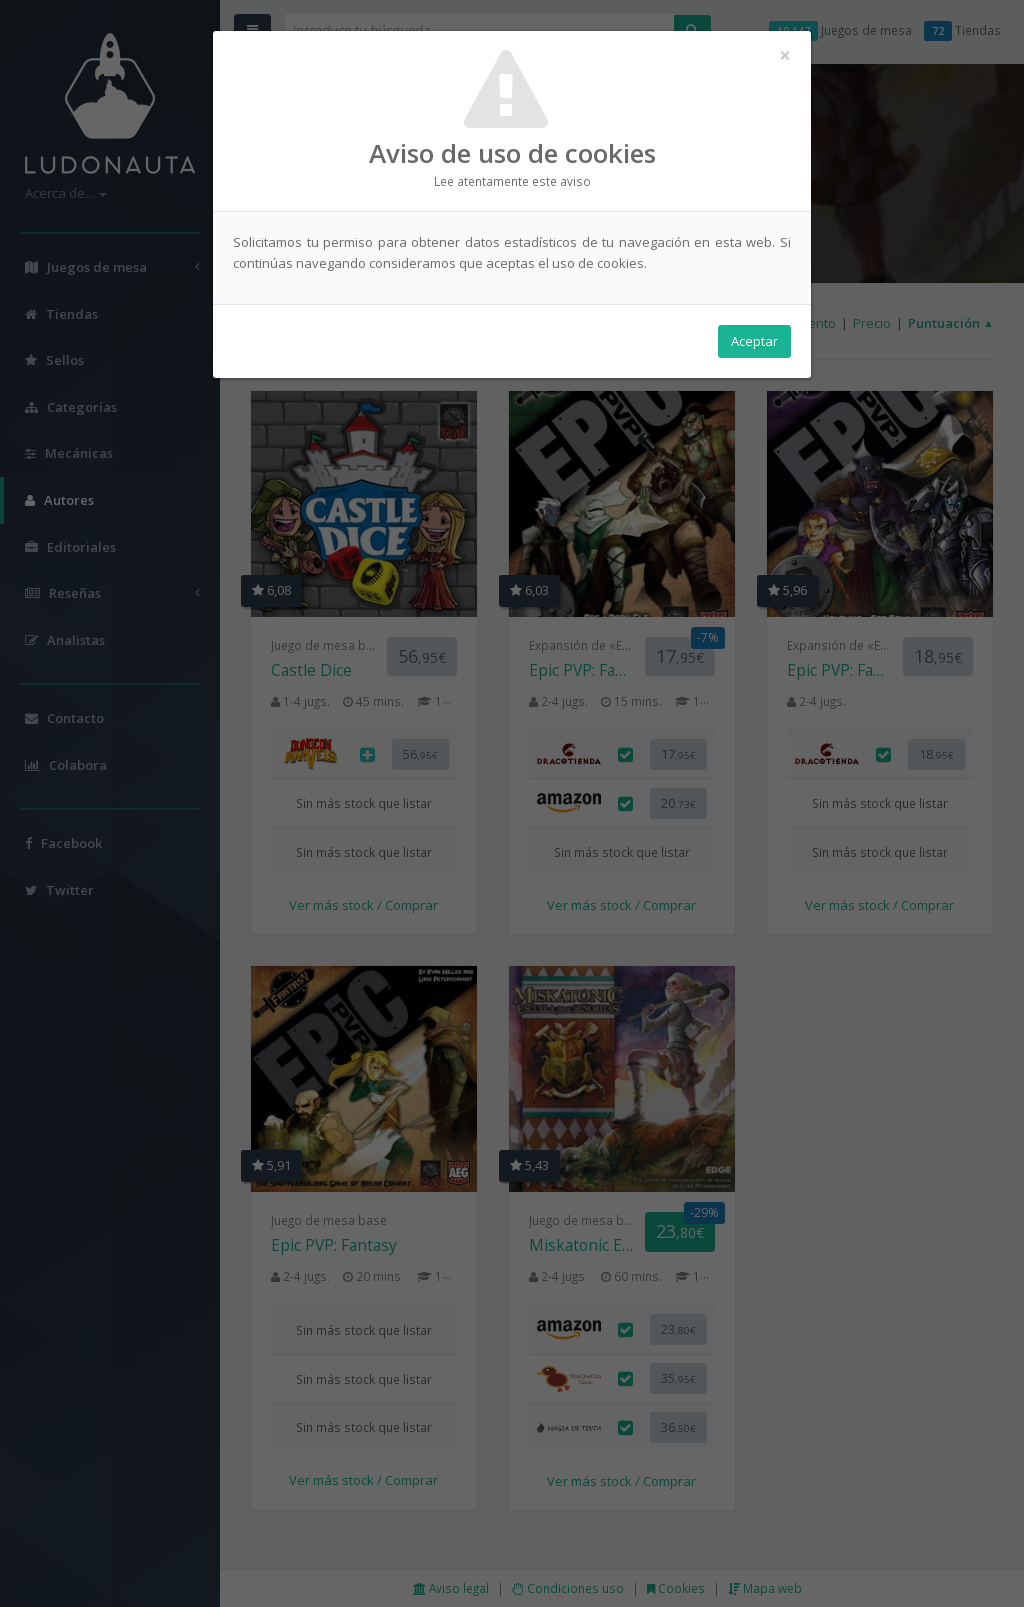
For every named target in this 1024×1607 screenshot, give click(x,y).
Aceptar (754, 341)
